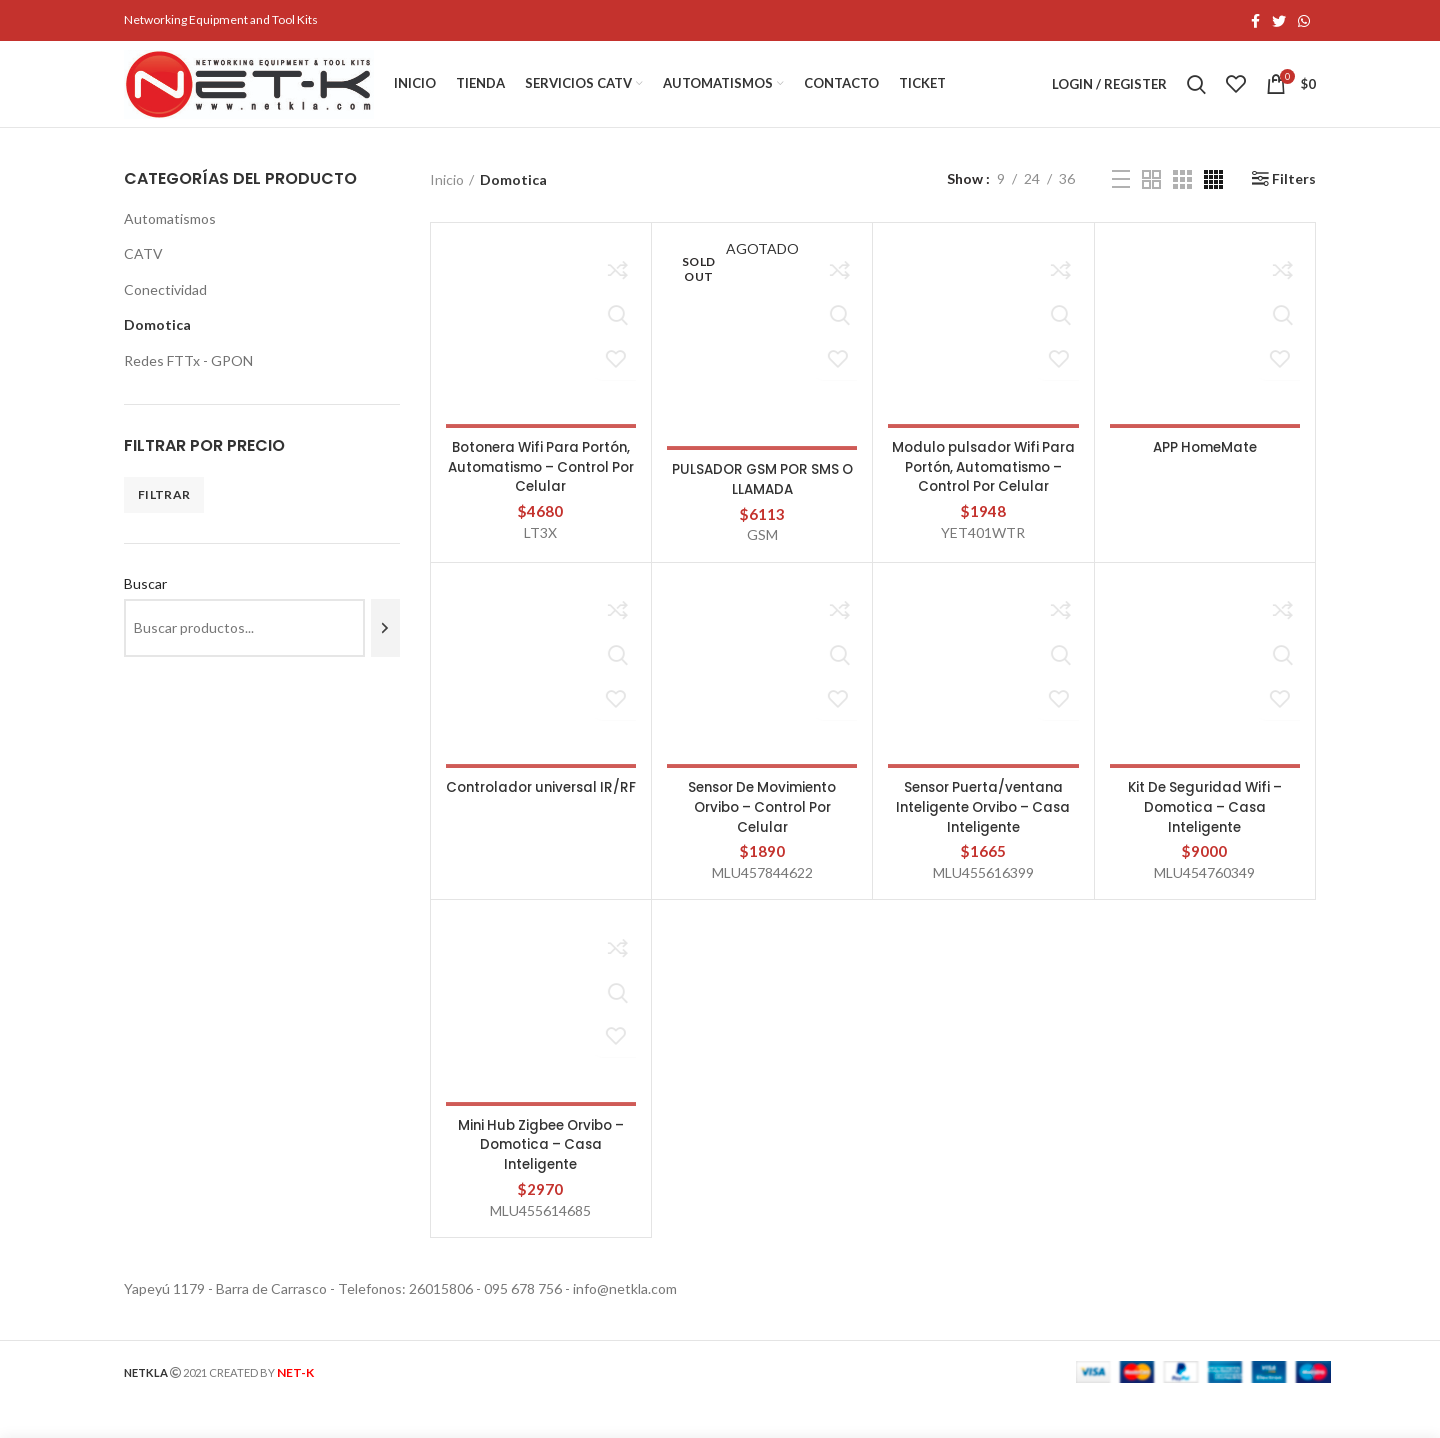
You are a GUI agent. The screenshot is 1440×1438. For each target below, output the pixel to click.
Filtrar (164, 513)
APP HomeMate (1205, 466)
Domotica (157, 343)
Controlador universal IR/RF (541, 832)
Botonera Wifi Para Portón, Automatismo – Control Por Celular (540, 485)
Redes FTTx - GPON (188, 379)
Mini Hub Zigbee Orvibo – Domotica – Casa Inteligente (540, 1178)
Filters (1294, 198)
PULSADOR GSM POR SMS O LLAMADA (762, 498)
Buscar (145, 602)
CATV (143, 272)
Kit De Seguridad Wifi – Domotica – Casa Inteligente (1204, 841)
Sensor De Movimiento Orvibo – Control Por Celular (762, 841)
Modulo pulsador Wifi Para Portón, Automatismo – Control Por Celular (983, 495)
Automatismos (170, 236)
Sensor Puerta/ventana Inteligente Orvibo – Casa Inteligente (983, 841)
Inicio (447, 197)
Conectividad (165, 308)
